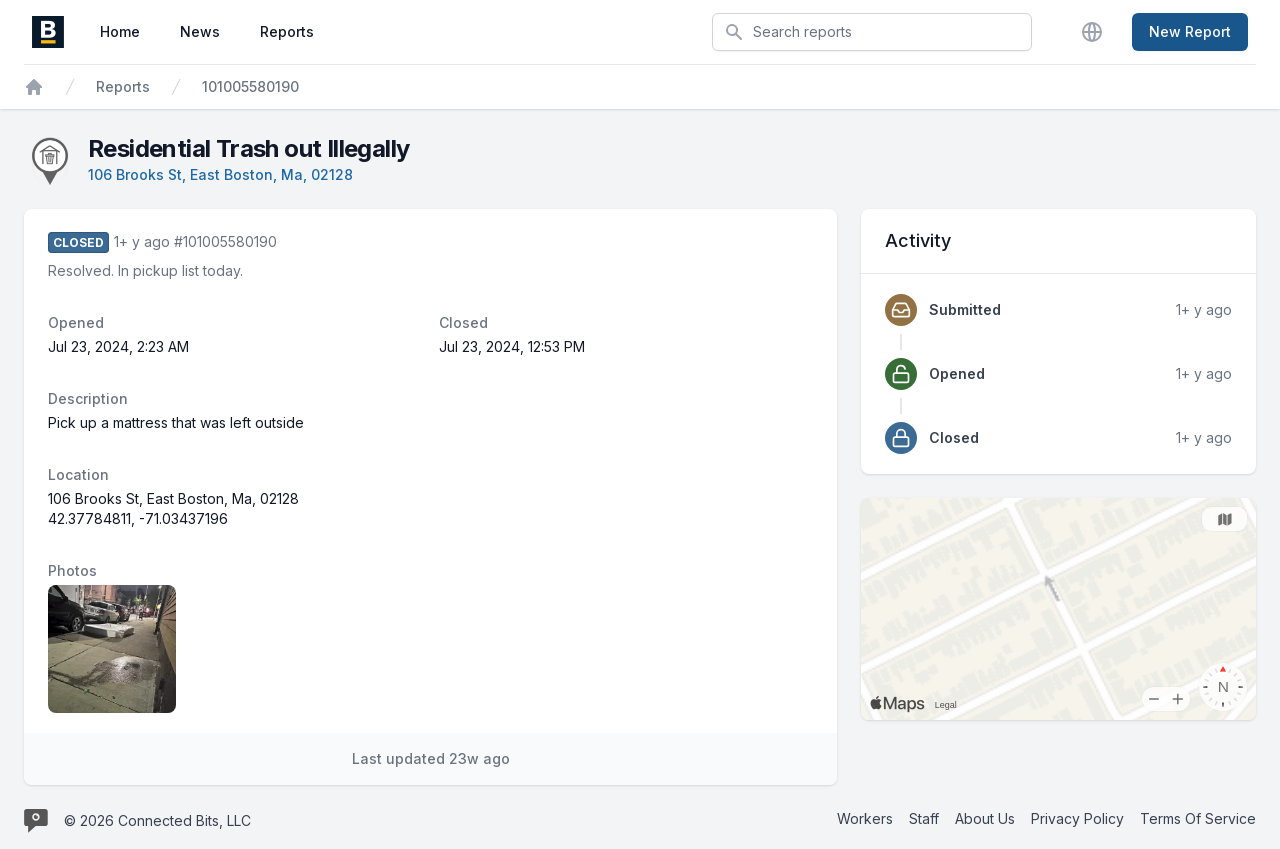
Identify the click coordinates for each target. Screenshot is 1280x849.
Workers (865, 818)
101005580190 (250, 86)
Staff (924, 818)
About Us (985, 818)
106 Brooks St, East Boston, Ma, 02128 (220, 174)
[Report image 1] (112, 649)
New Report (1190, 31)
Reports (287, 31)
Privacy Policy (1077, 818)
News (200, 31)
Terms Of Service (1198, 818)
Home (120, 31)
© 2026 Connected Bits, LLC (157, 820)
